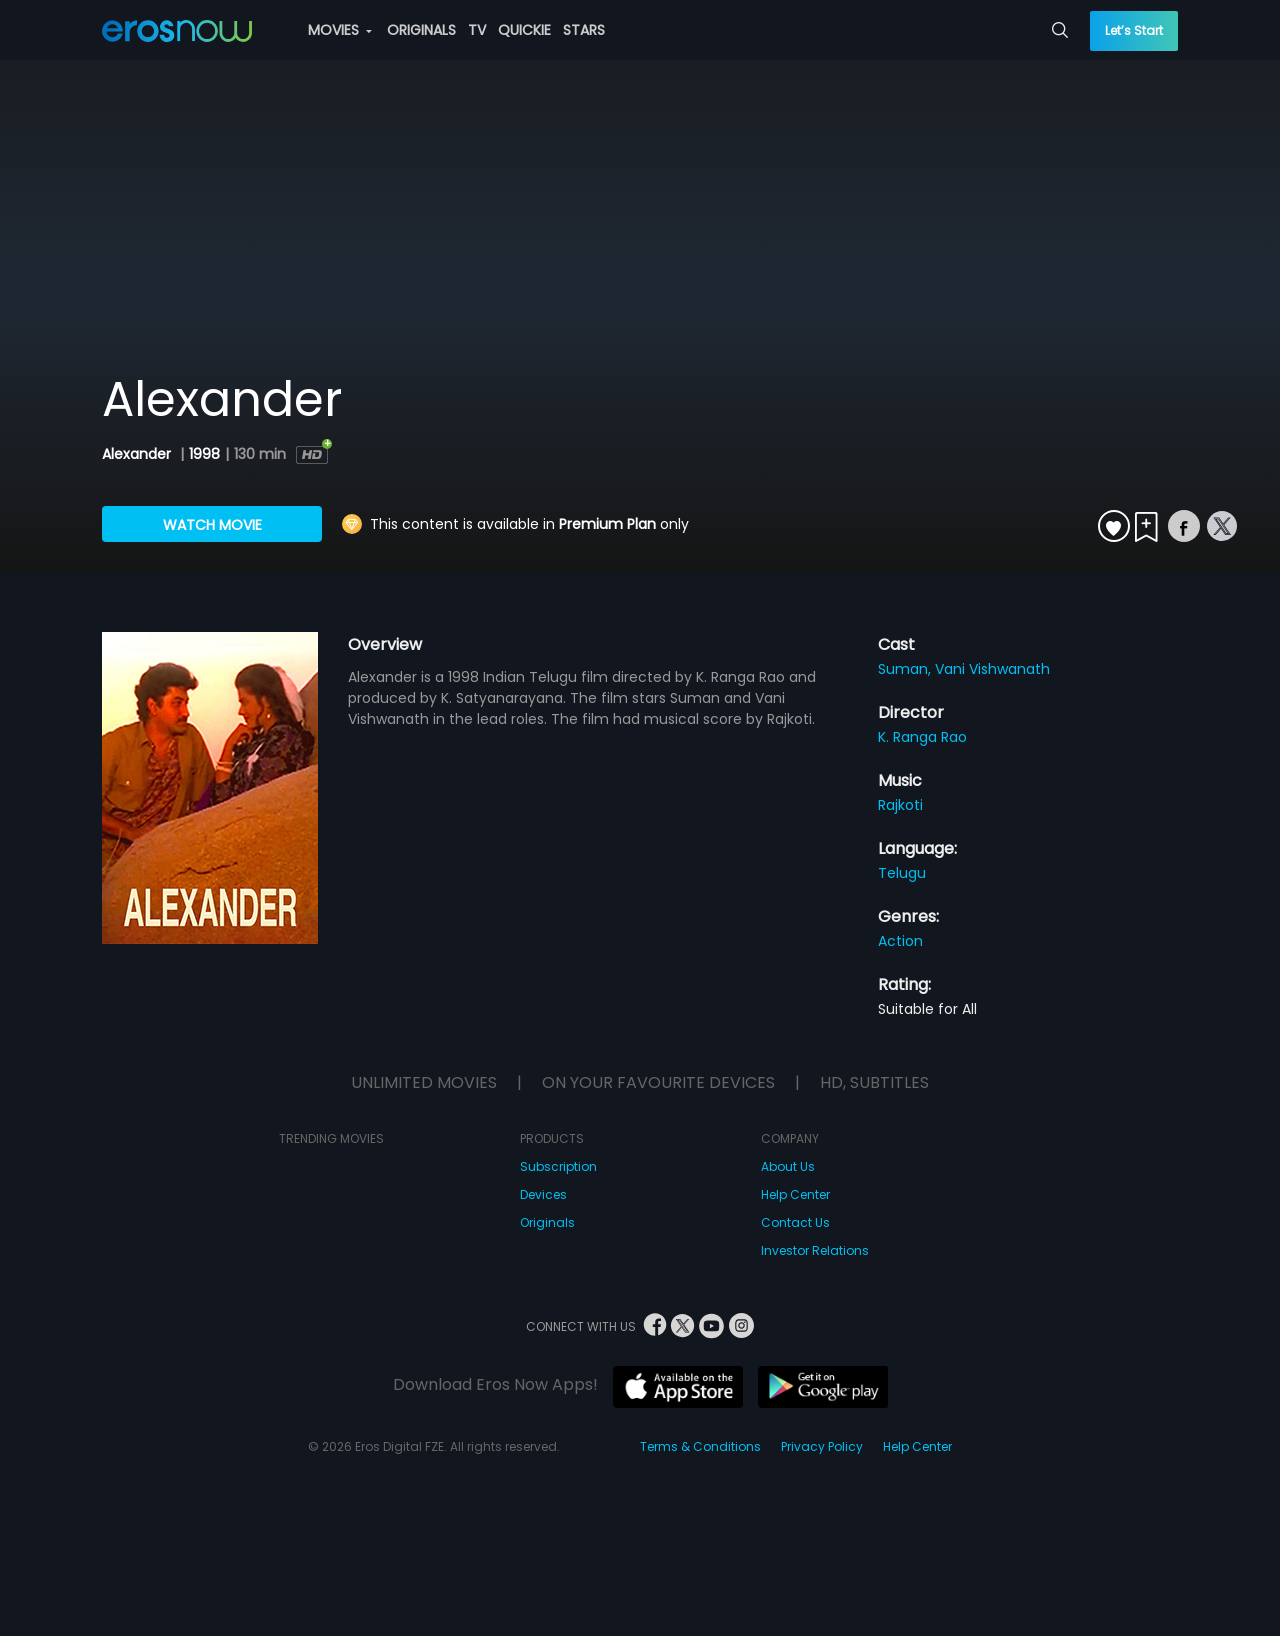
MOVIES (340, 30)
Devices (543, 1194)
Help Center (795, 1194)
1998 (204, 454)
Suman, (906, 669)
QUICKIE (524, 30)
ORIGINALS (421, 30)
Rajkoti (900, 805)
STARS (584, 30)
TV (477, 30)
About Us (788, 1166)
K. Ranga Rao (922, 737)
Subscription (558, 1166)
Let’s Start (1134, 30)
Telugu (902, 873)
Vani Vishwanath (992, 669)
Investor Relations (815, 1250)
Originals (547, 1222)
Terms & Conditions (700, 1446)
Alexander (138, 454)
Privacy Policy (822, 1446)
